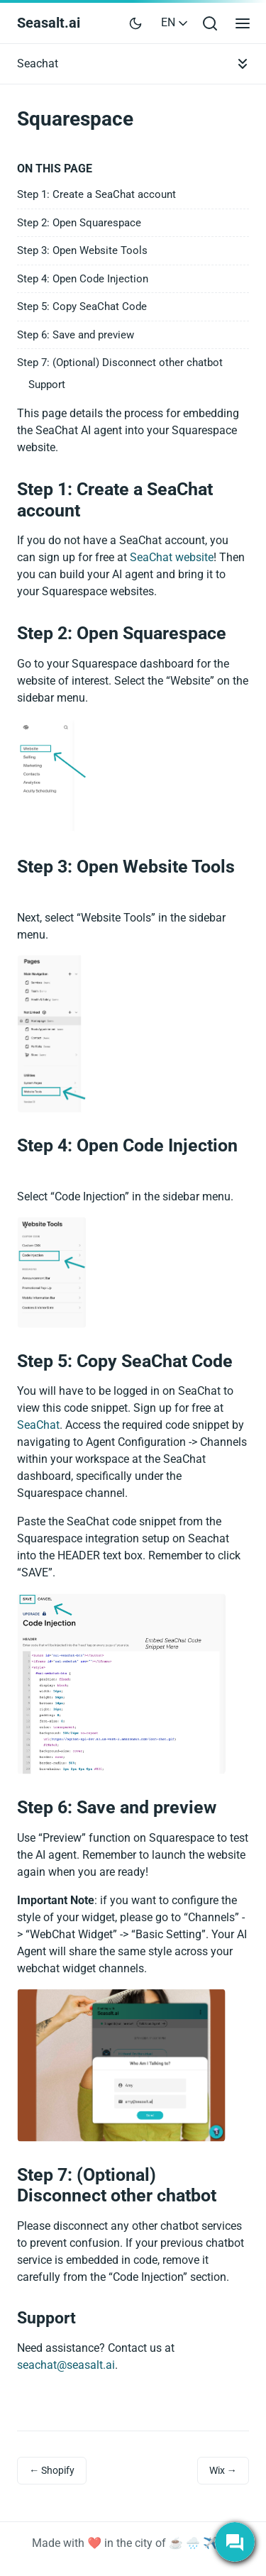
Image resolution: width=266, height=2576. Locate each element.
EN (175, 22)
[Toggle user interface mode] (135, 23)
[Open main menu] (243, 23)
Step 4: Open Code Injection (82, 278)
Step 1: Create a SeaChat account (96, 194)
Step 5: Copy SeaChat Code (82, 306)
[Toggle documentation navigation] (243, 64)
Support (46, 384)
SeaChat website (172, 557)
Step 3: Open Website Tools (82, 250)
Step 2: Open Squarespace (79, 222)
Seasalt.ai (48, 22)
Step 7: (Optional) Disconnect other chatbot (120, 362)
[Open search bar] (210, 23)
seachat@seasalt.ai (66, 2365)
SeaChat (38, 1425)
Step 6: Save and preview (75, 334)
